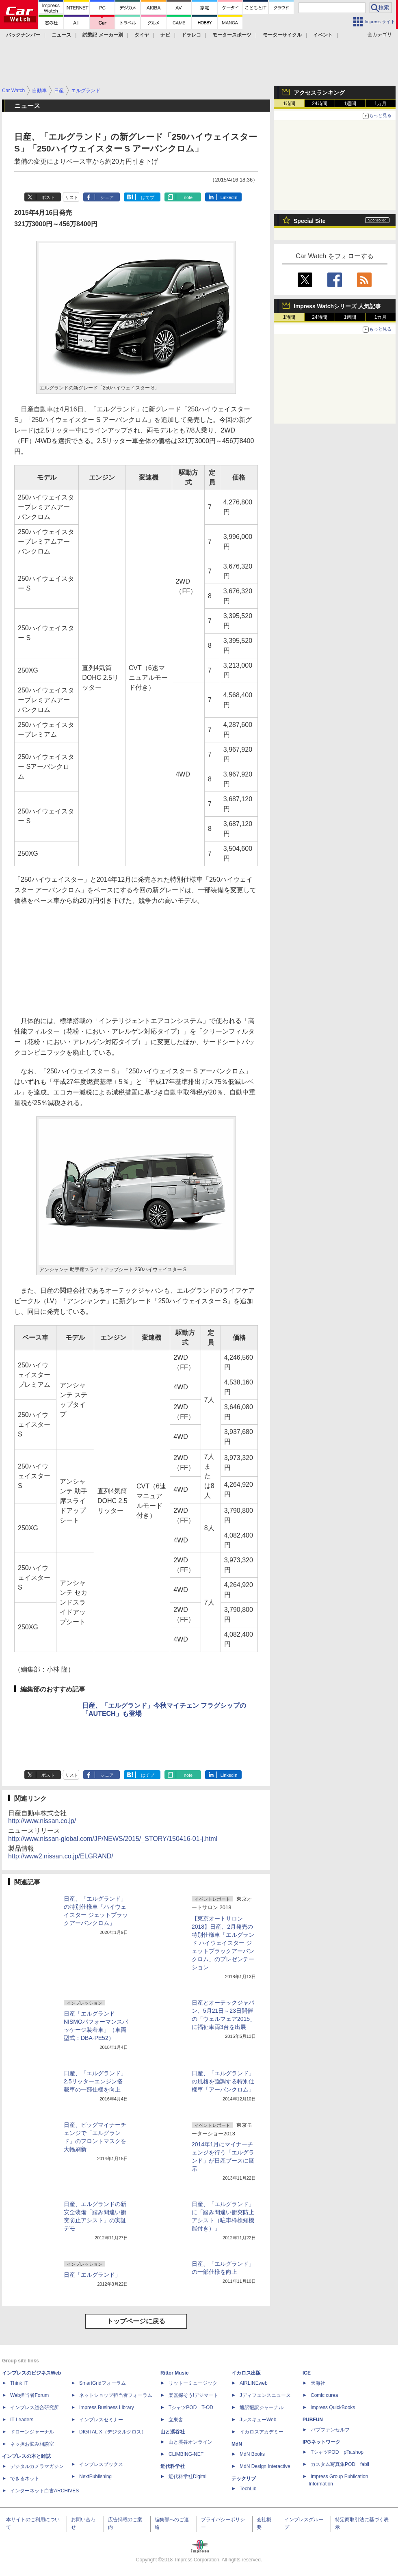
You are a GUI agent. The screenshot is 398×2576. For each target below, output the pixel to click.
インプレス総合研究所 (34, 2407)
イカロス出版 (246, 2373)
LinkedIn (229, 197)
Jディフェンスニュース (265, 2395)
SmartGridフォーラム (102, 2383)
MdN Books (252, 2454)
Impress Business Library (106, 2407)
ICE (307, 2373)
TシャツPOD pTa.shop (337, 2452)
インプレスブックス (101, 2464)
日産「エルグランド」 (92, 2274)
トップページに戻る (136, 2321)
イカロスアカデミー (261, 2432)
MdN (236, 2444)
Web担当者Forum (29, 2395)
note (188, 197)
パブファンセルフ (330, 2430)
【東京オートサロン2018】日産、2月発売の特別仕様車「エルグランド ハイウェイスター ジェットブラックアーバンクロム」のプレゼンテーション (223, 1942)
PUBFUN (313, 2419)
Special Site (310, 221)
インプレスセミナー (101, 2419)
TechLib (248, 2489)
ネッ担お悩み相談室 (32, 2444)
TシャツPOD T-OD (191, 2407)
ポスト (48, 197)
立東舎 (176, 2419)
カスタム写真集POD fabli (340, 2464)
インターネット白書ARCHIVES (44, 2491)
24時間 (319, 103)
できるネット (24, 2478)
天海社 (318, 2383)
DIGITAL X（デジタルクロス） (112, 2432)
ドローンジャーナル (32, 2432)
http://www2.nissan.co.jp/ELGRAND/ (60, 1856)
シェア (107, 197)
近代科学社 (172, 2466)
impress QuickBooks (333, 2407)
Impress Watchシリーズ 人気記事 (337, 306)
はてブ (147, 197)
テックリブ (243, 2478)
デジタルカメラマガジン (37, 2466)
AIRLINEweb (254, 2383)
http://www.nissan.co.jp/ (42, 1820)
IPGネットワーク (321, 2442)
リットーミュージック (193, 2383)
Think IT (19, 2383)
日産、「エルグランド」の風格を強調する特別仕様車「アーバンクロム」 (223, 2081)
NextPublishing (95, 2476)
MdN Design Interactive (265, 2466)
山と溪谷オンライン (190, 2442)
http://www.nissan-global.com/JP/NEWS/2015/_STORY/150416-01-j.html (112, 1838)
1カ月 (380, 103)
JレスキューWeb (258, 2419)
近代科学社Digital (187, 2476)
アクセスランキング (319, 92)
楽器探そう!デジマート (193, 2395)
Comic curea (324, 2395)
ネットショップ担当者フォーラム (115, 2395)
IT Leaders (21, 2419)
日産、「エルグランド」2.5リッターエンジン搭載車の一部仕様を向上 (95, 2081)
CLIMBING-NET (186, 2454)
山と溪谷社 (172, 2432)
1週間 (350, 103)
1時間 (289, 103)
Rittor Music (174, 2373)
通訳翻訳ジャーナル (261, 2407)
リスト (71, 197)
